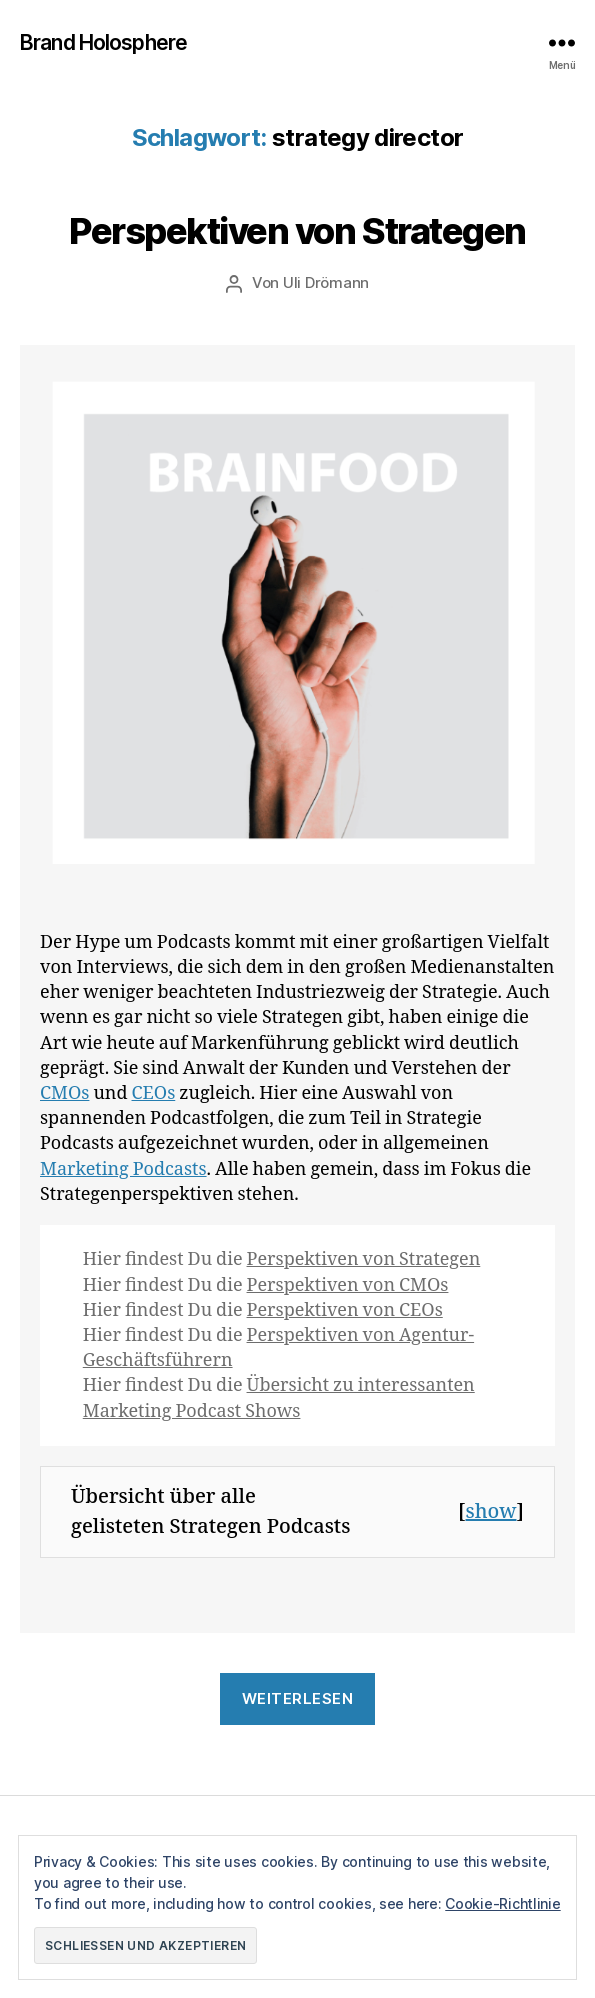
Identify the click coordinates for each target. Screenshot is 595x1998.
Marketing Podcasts (123, 1169)
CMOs (64, 1093)
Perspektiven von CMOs (348, 1285)
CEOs (154, 1093)
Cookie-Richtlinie (502, 1903)
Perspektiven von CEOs (345, 1310)
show (491, 1511)
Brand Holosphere (103, 42)
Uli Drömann (326, 282)
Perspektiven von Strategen (297, 231)
